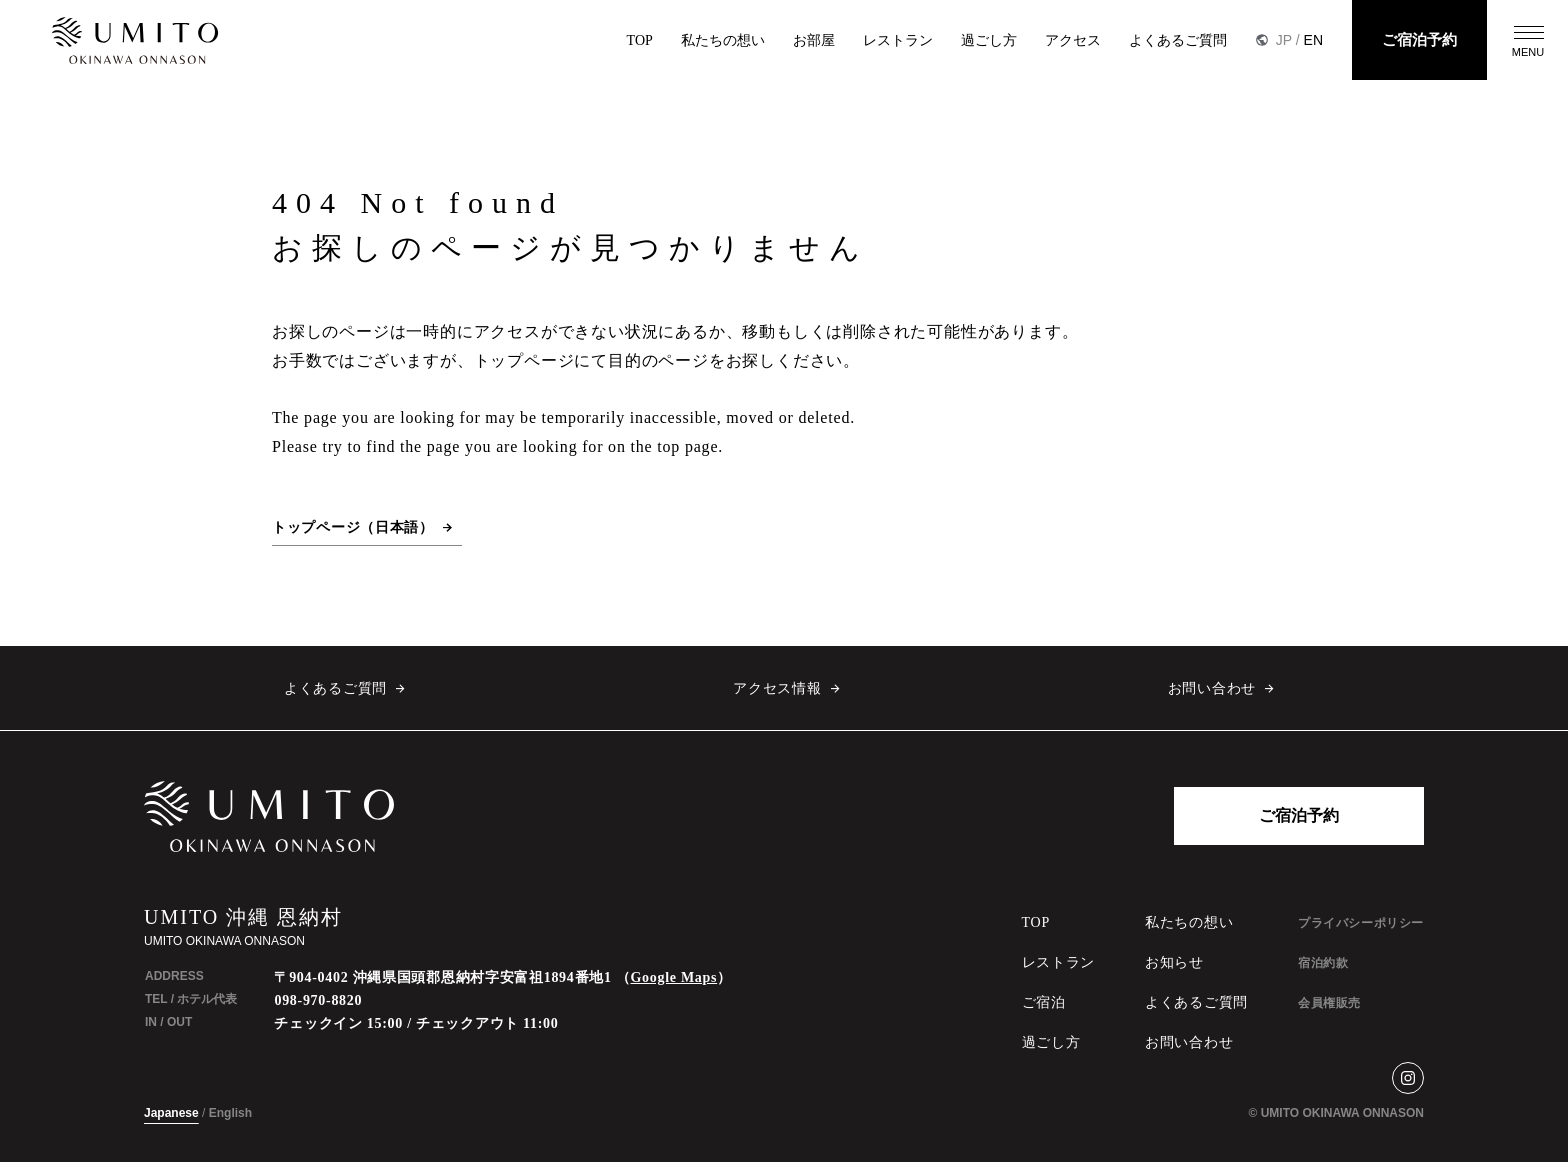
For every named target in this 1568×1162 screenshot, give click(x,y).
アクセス (1073, 40)
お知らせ (1174, 962)
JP (1284, 40)
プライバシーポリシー (1361, 923)
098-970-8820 (318, 1000)
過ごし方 (989, 40)
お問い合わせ (1212, 688)
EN (1313, 40)
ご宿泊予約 (1419, 40)
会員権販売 (1329, 1003)
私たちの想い (723, 40)
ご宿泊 (1044, 1002)
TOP (640, 40)
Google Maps (674, 977)
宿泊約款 (1323, 963)
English (230, 1113)
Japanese (171, 1113)
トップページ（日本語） (353, 527)
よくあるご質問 (1178, 40)
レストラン (898, 40)
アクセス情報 (777, 688)
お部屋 (814, 40)
